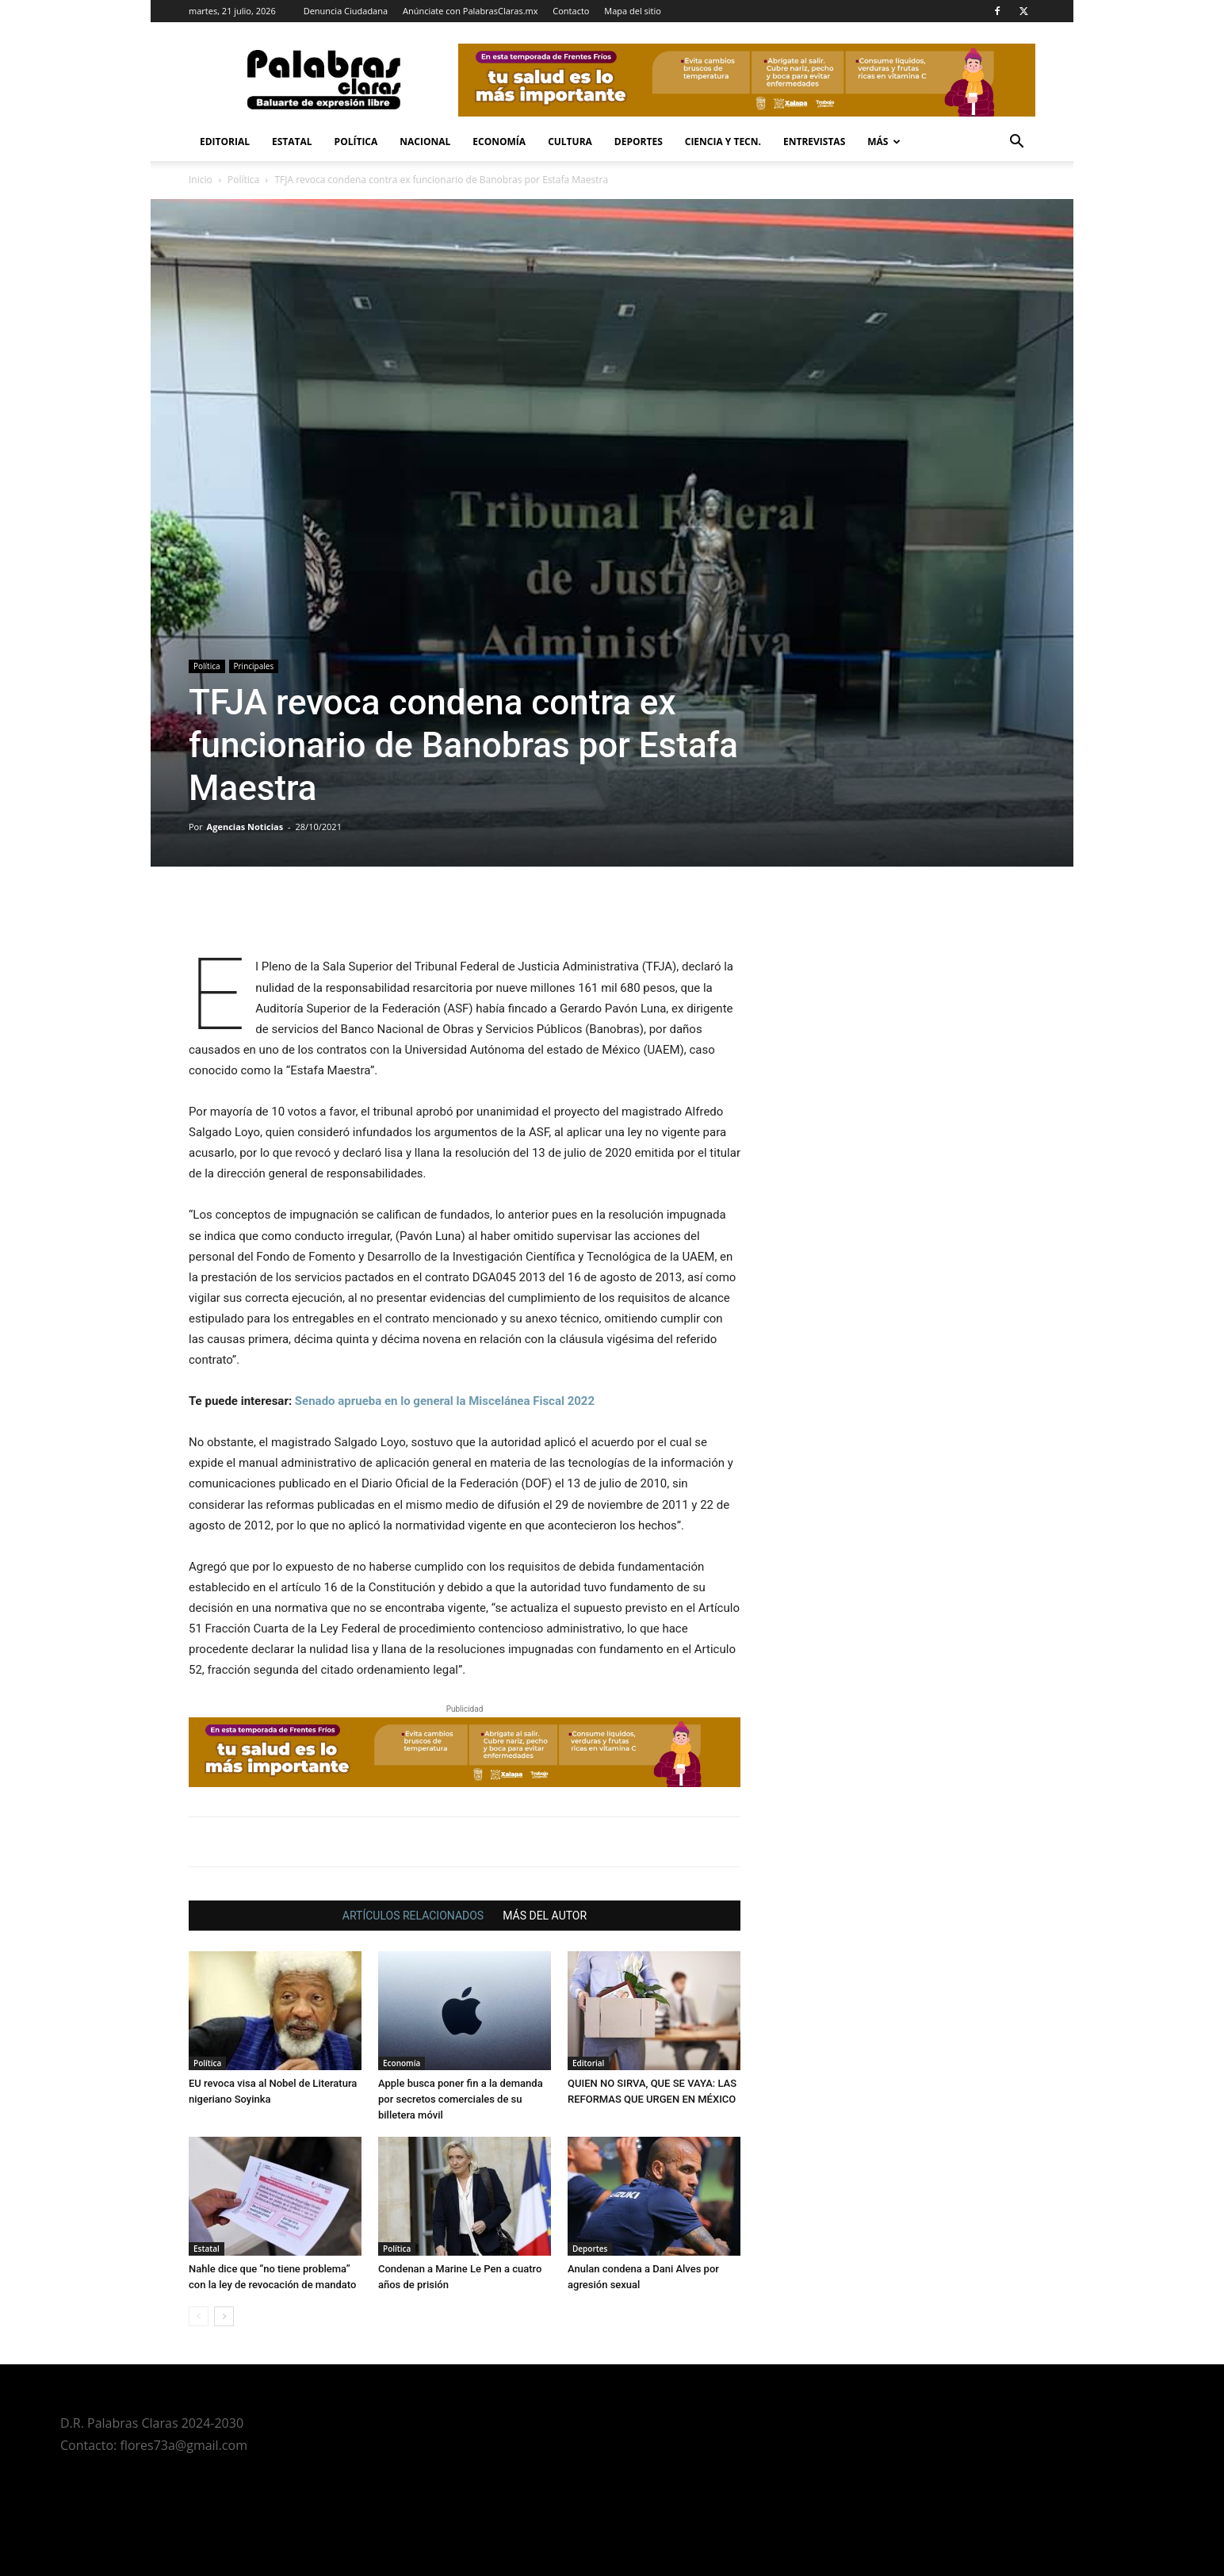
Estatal (292, 141)
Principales (254, 666)
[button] (1016, 143)
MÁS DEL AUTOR (545, 1915)
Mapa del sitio (632, 11)
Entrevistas (814, 141)
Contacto (571, 11)
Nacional (425, 141)
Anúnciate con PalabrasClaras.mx (470, 11)
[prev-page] (198, 2316)
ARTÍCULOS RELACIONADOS (413, 1915)
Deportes (638, 141)
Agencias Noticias (245, 827)
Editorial (225, 141)
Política (356, 141)
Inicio (200, 179)
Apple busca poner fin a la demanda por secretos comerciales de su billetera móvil (460, 2099)
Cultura (570, 141)
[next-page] (224, 2316)
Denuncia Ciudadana (346, 11)
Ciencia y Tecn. (723, 141)
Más (884, 141)
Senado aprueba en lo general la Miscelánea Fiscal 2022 (445, 1401)
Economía (499, 141)
